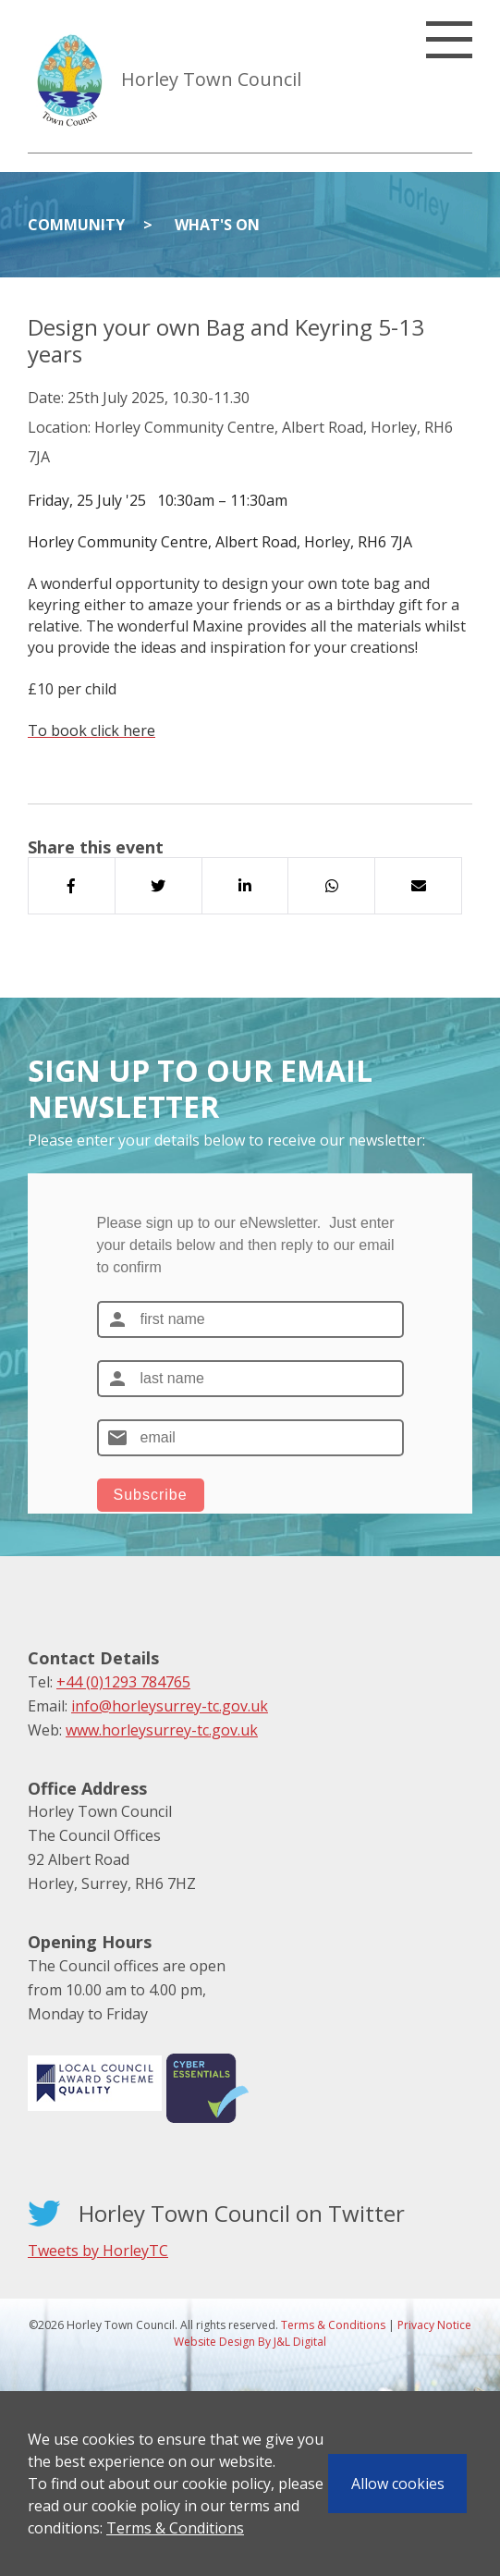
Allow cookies (398, 2483)
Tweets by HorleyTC (98, 2250)
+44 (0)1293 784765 (123, 1682)
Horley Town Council (211, 79)
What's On (217, 225)
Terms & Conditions (175, 2528)
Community (76, 225)
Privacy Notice (434, 2325)
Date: (46, 397)
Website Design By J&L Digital (250, 2341)
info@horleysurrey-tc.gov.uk (169, 1706)
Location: (59, 427)
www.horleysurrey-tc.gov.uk (162, 1730)
